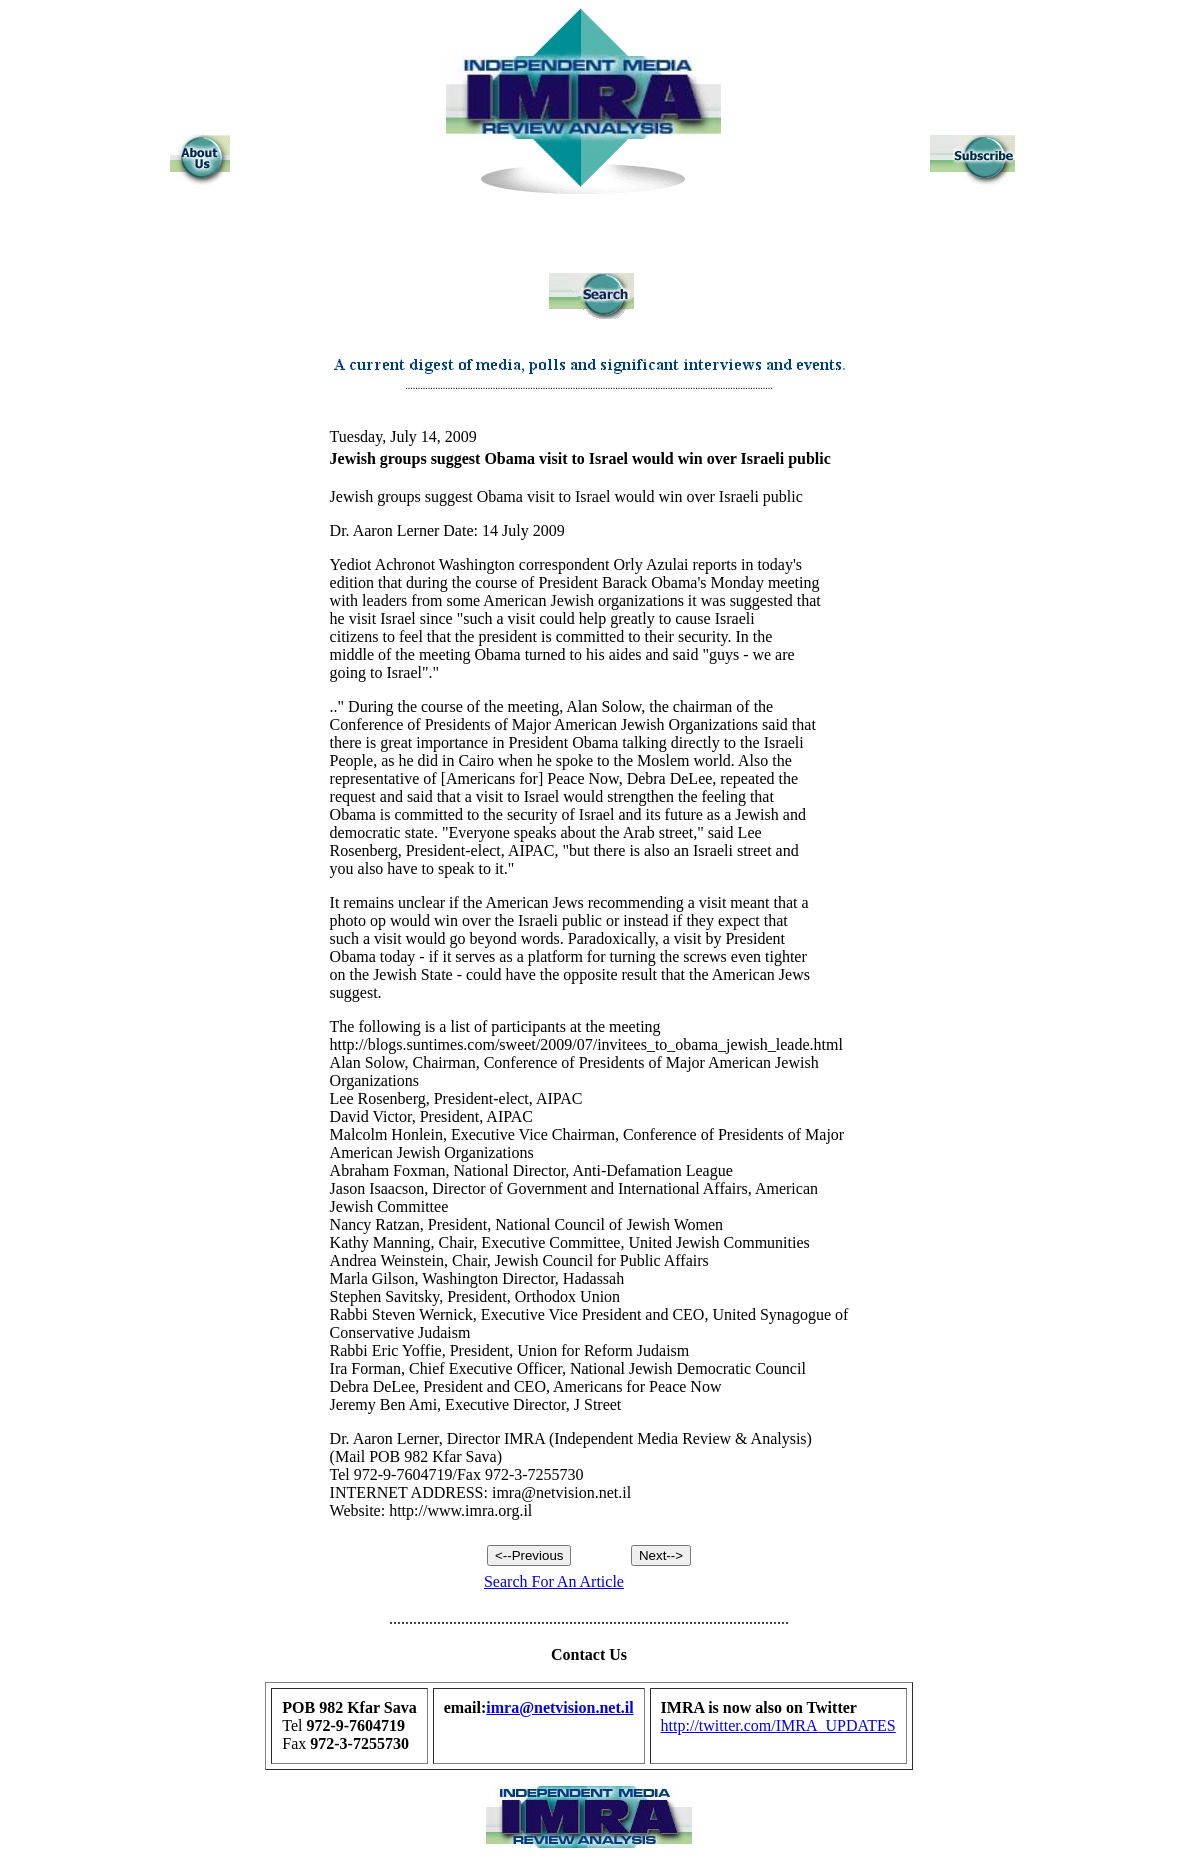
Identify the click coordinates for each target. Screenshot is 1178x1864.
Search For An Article (554, 1581)
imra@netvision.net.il (559, 1707)
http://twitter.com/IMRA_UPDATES (778, 1725)
